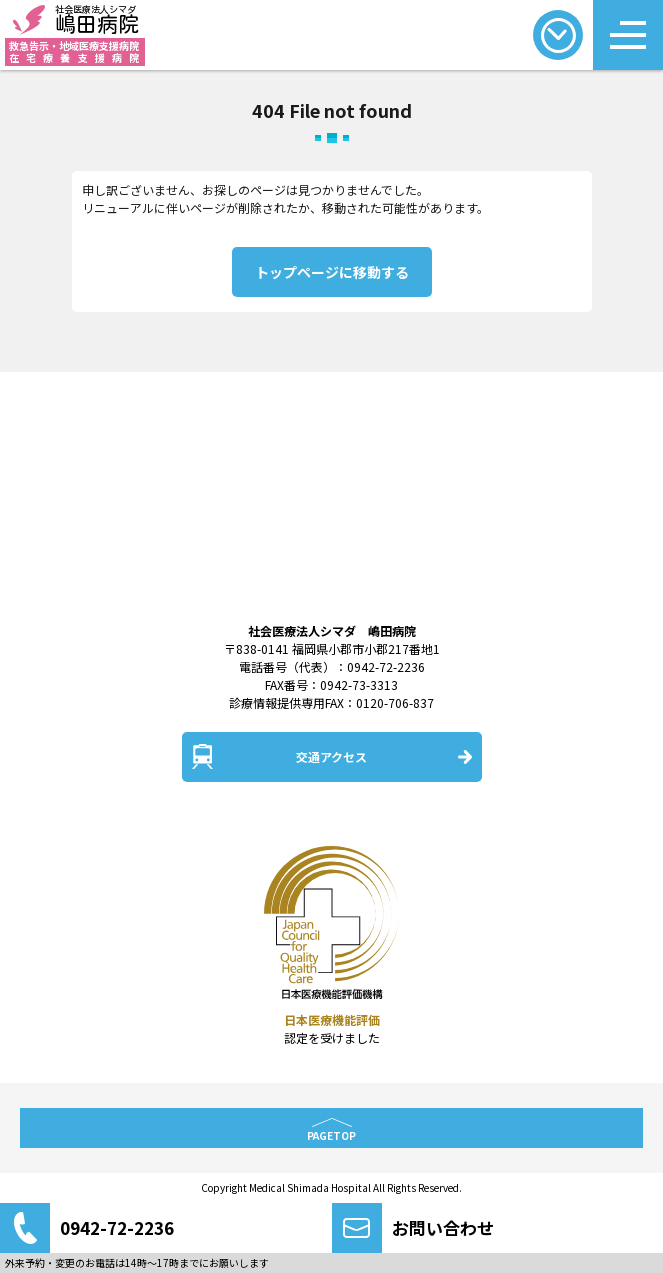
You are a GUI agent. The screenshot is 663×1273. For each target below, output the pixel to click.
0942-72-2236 (386, 666)
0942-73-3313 (359, 684)
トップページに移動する (332, 272)
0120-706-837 (395, 702)
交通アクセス (331, 756)
